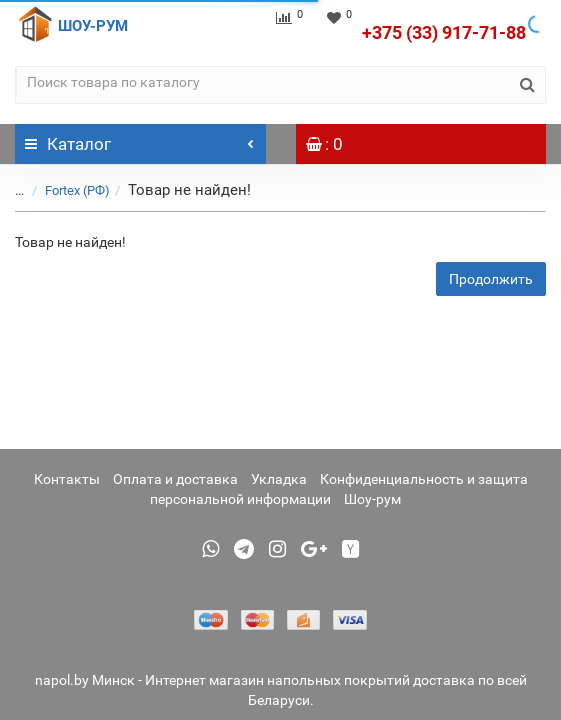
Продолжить (491, 279)
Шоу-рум (372, 499)
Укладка (279, 479)
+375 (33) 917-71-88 (444, 32)
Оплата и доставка (175, 479)
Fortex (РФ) (77, 190)
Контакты (67, 479)
